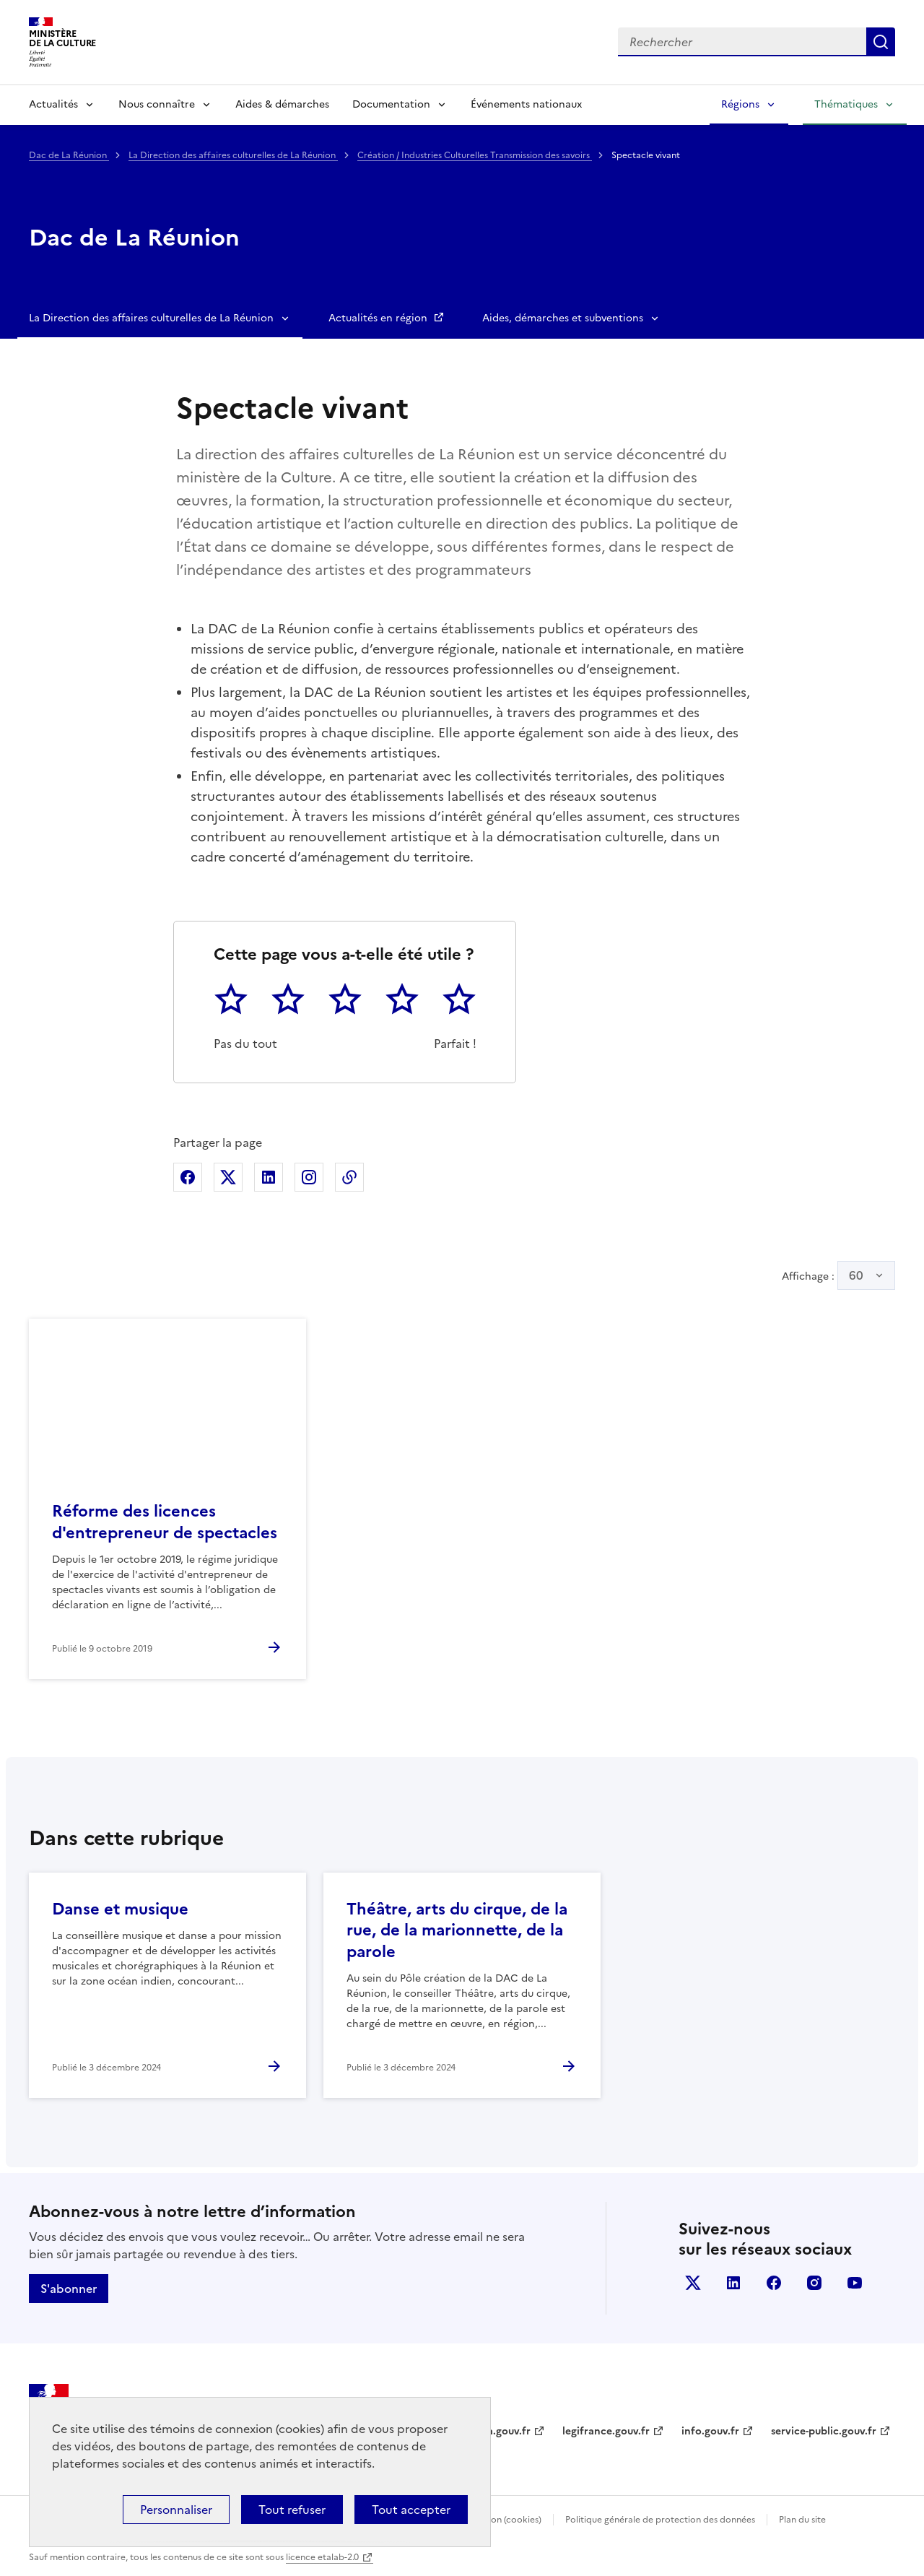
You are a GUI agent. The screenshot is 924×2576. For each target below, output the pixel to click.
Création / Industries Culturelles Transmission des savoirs (474, 155)
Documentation (391, 104)
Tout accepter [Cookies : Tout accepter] (411, 2509)
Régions (740, 104)
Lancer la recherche (880, 41)
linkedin (733, 2282)
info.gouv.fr (710, 2431)
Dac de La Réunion (69, 155)
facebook (773, 2282)
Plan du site (802, 2519)
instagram (814, 2282)
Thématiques (846, 104)
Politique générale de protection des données (660, 2519)
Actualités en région (379, 318)
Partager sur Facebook (187, 1177)
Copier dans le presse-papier (349, 1177)
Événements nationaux (526, 104)
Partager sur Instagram (309, 1177)
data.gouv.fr (501, 2431)
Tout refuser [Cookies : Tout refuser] (292, 2509)
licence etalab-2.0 (322, 2557)
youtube (854, 2282)
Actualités (53, 104)
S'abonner (68, 2288)
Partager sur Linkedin (268, 1177)
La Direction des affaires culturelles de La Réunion (233, 155)
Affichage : (838, 1275)
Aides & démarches (282, 104)
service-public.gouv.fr (823, 2431)
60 (856, 1275)
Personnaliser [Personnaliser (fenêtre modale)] (176, 2509)
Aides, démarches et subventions (562, 318)
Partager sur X (228, 1177)
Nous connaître (156, 104)
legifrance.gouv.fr (606, 2431)
